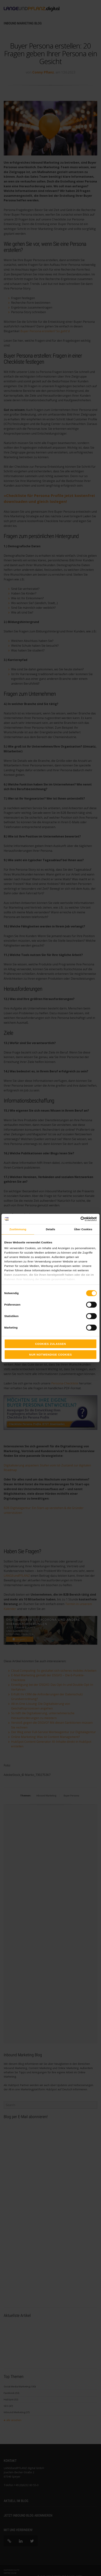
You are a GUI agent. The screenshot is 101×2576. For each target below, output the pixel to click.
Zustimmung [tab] (17, 1229)
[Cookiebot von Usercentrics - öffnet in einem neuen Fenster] (80, 1219)
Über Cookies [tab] (83, 1229)
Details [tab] (50, 1229)
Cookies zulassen (50, 1343)
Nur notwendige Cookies (50, 1354)
